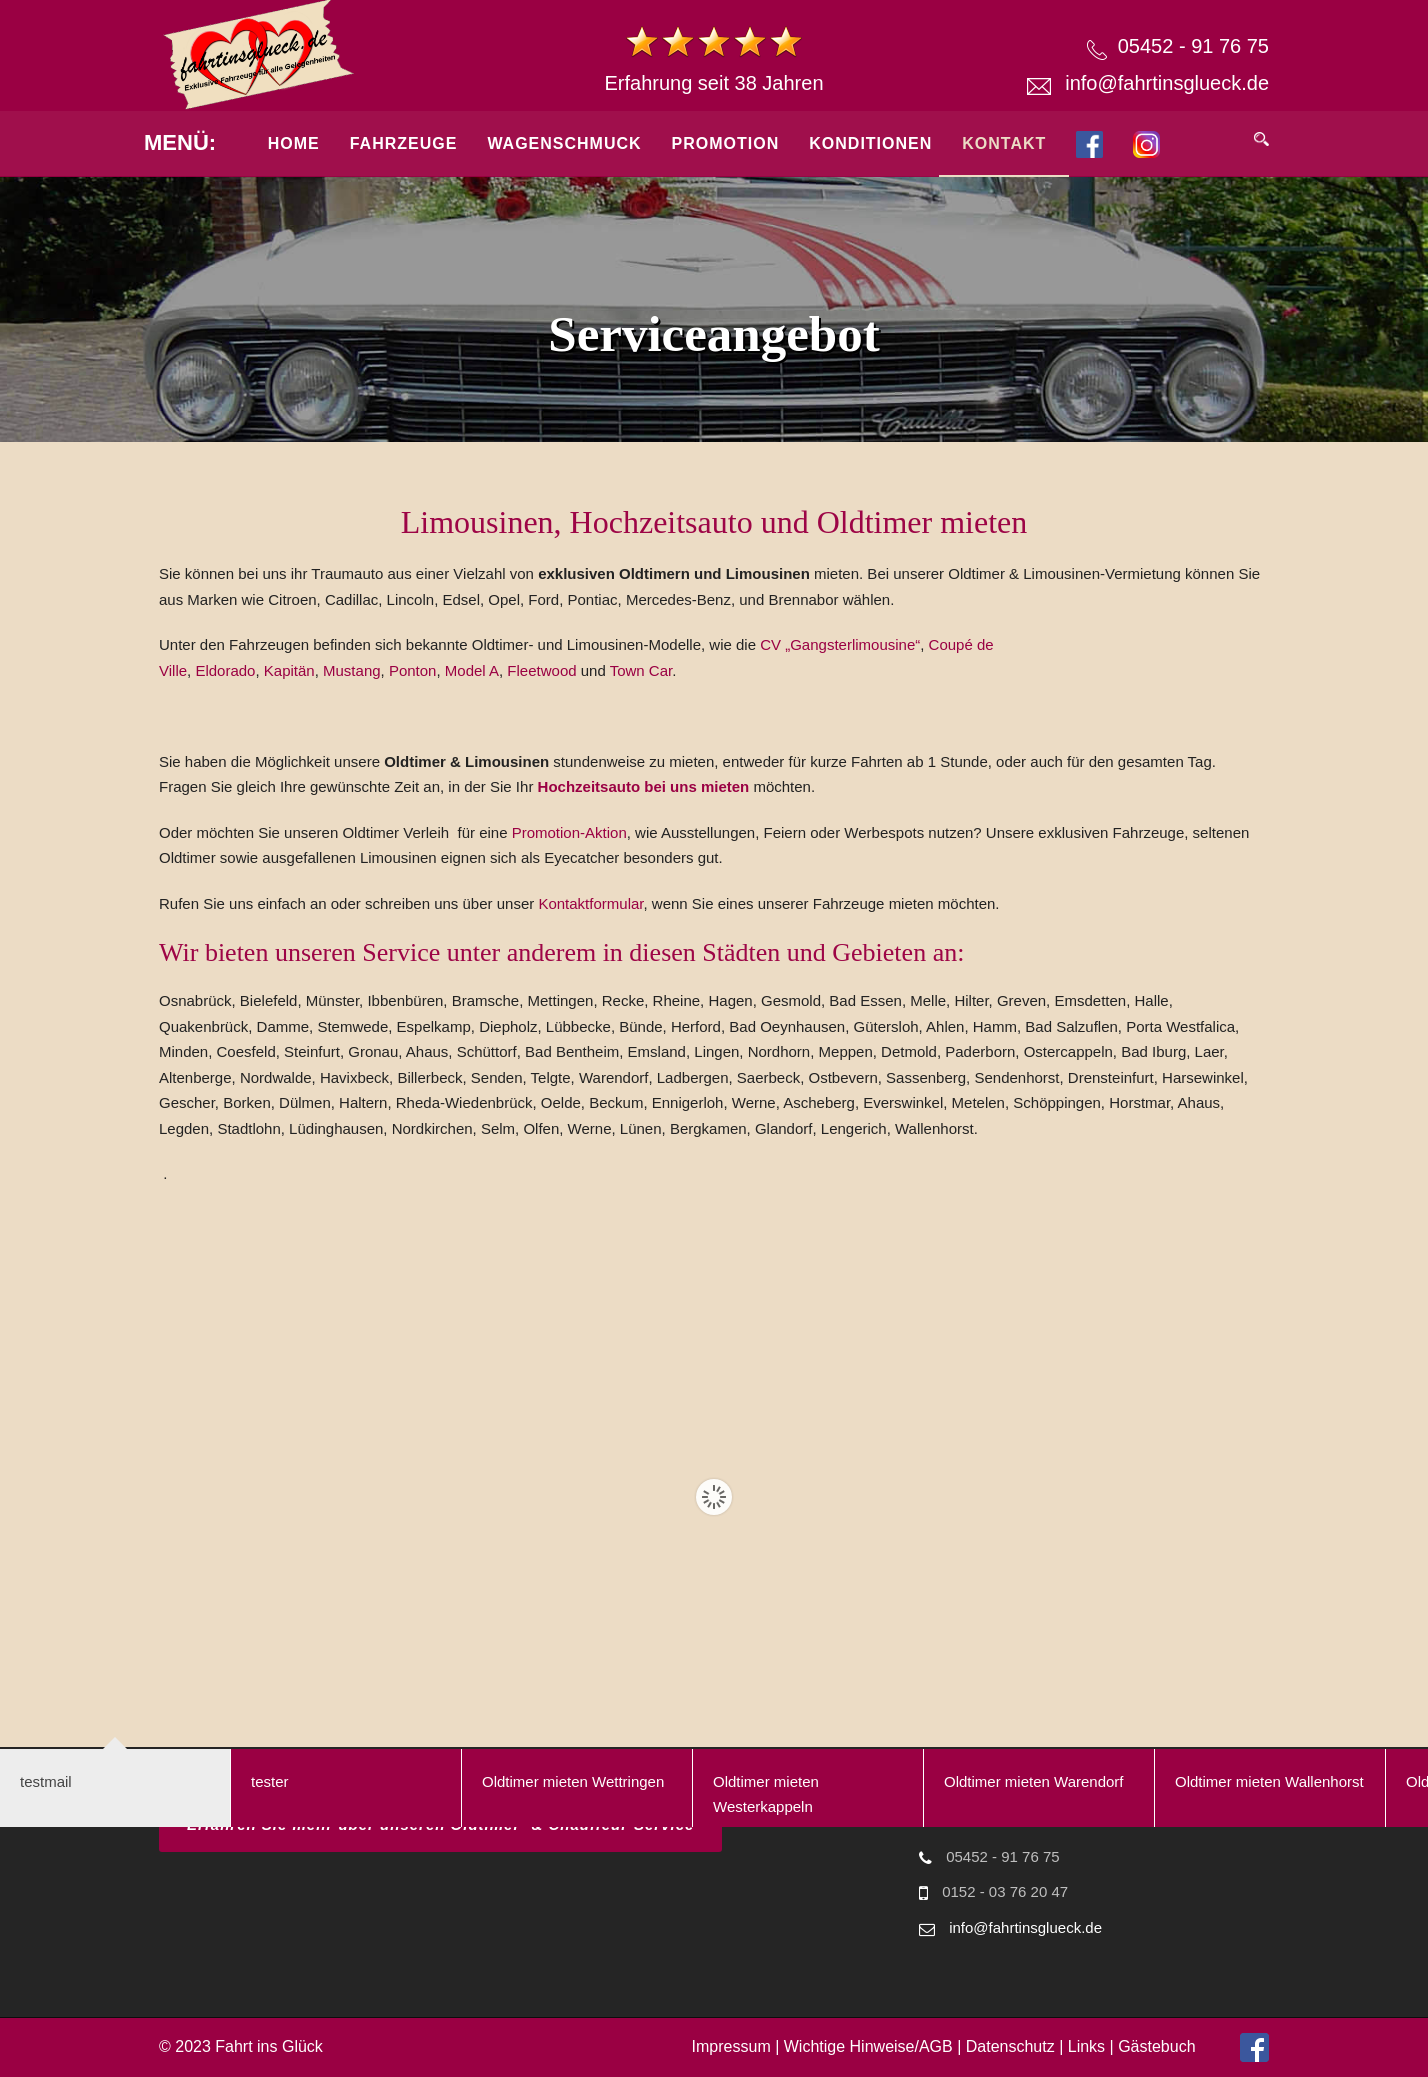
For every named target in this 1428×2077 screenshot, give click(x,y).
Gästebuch (1156, 2046)
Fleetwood (541, 670)
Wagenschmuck (564, 143)
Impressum (731, 2046)
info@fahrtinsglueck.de (1167, 83)
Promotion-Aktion (569, 832)
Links (1086, 2046)
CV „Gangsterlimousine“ (840, 644)
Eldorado (225, 670)
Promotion (726, 143)
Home (294, 143)
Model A (472, 670)
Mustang (352, 670)
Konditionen (870, 143)
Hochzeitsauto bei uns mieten (646, 786)
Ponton (413, 670)
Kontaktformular (590, 903)
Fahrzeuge (404, 143)
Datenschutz (1010, 2046)
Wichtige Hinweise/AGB (868, 2046)
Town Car (641, 670)
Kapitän (289, 670)
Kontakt (1004, 143)
